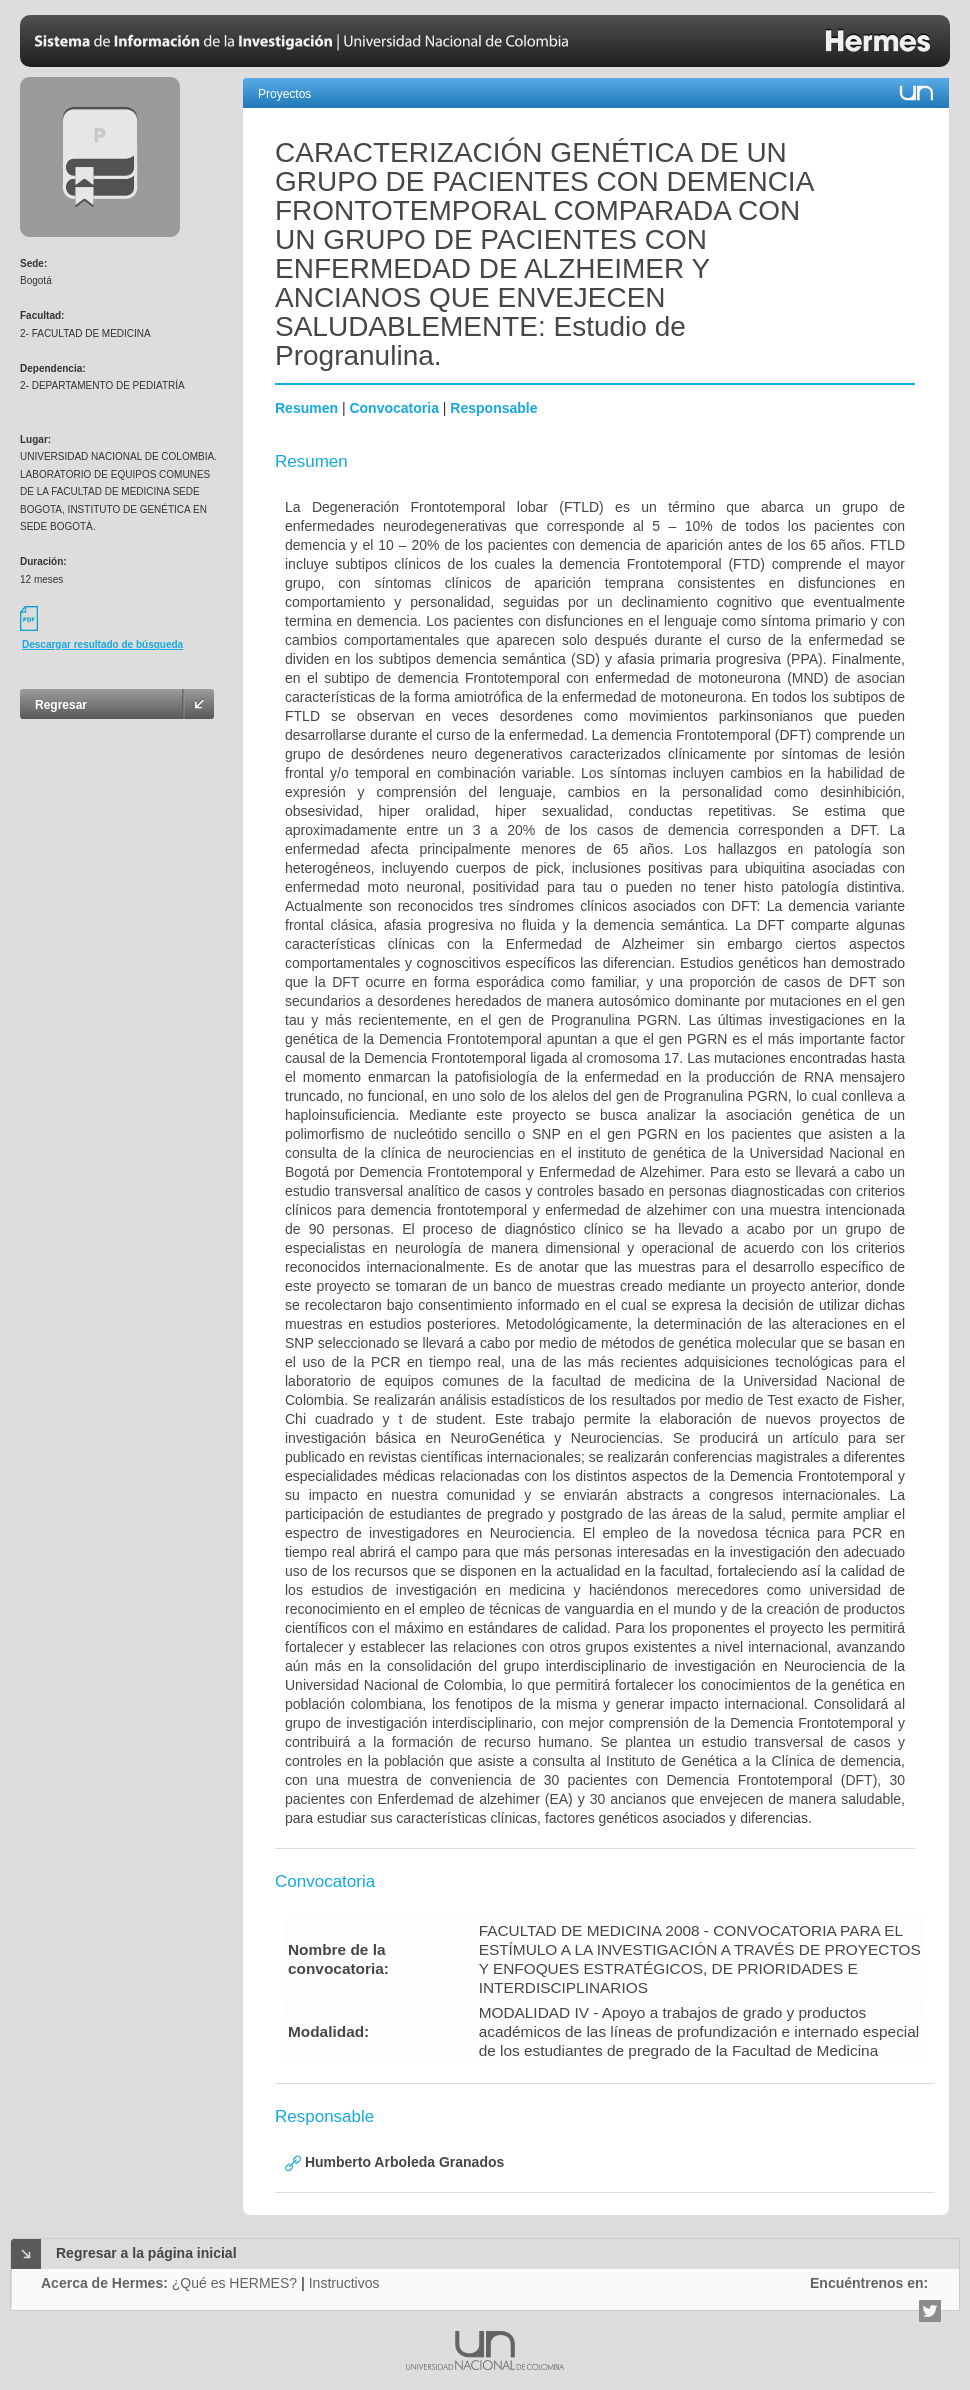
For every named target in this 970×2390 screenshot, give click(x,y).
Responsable (493, 408)
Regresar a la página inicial (146, 2253)
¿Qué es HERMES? (234, 2283)
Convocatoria (393, 408)
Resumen (306, 408)
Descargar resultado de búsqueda (102, 644)
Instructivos (344, 2283)
